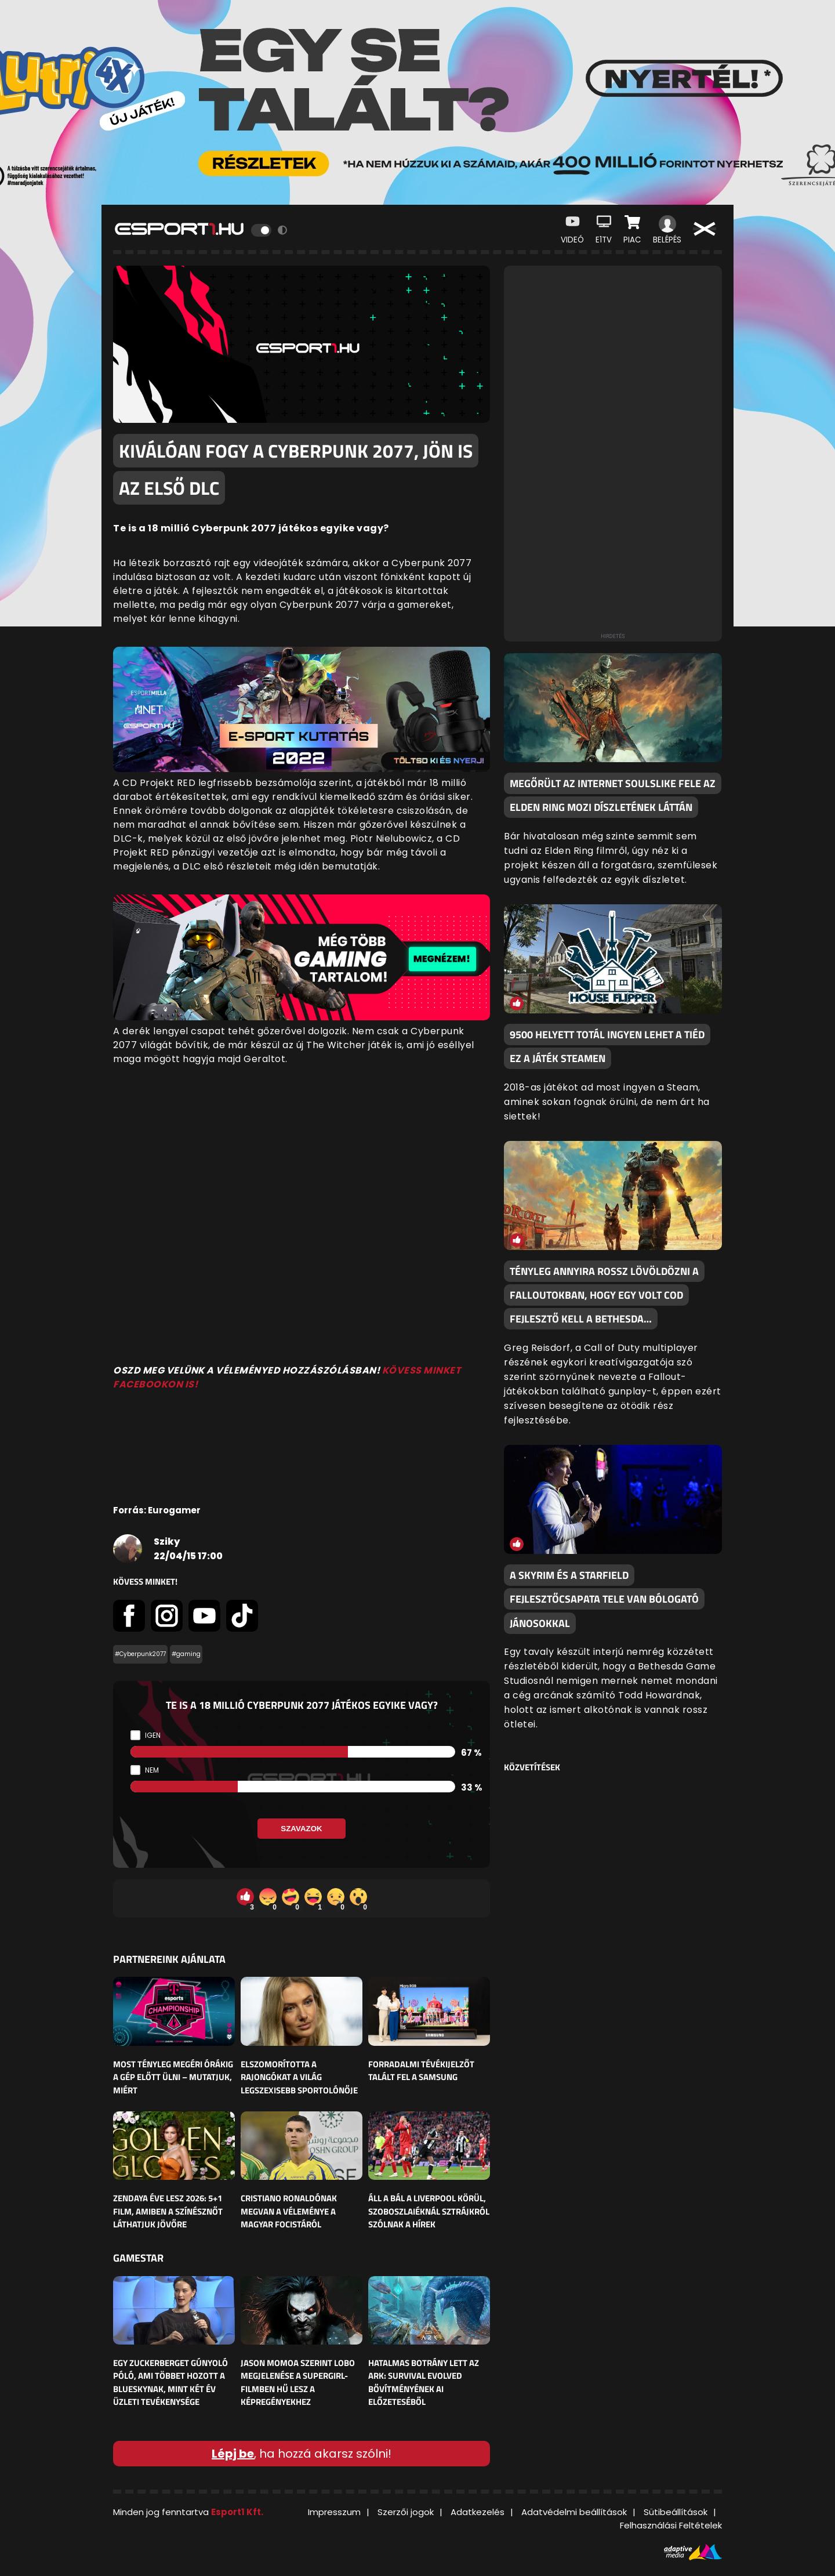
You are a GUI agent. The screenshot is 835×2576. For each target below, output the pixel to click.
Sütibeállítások (675, 2512)
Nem (152, 1770)
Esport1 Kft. (237, 2512)
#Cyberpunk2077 (140, 1654)
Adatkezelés (477, 2512)
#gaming (186, 1654)
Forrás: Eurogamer (157, 1510)
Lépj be (233, 2453)
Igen (153, 1735)
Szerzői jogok (405, 2512)
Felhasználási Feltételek (671, 2525)
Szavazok (301, 1828)
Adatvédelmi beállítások (574, 2512)
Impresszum (334, 2512)
